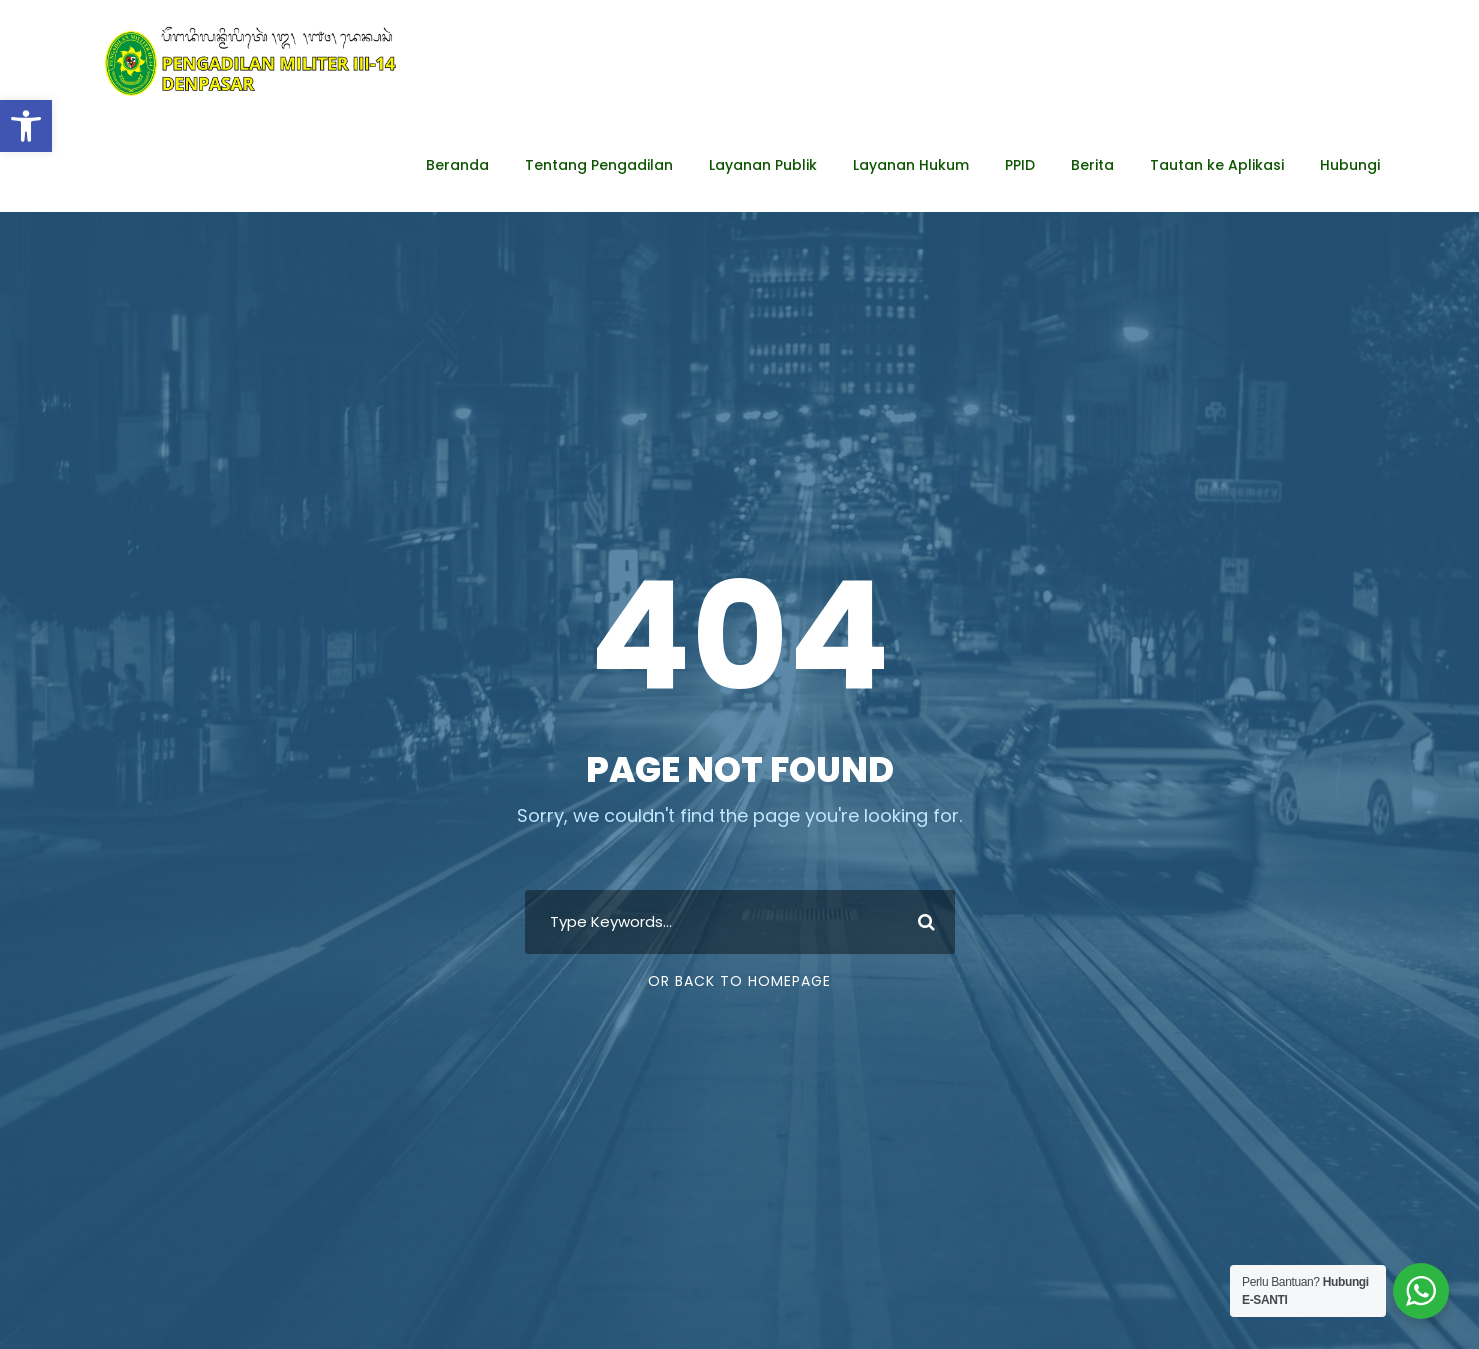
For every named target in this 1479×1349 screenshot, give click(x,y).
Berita (1092, 165)
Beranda (457, 165)
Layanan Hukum (911, 165)
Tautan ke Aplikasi (1217, 165)
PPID (1020, 165)
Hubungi (1350, 165)
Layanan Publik (763, 165)
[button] (26, 126)
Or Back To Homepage (739, 981)
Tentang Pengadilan (599, 165)
